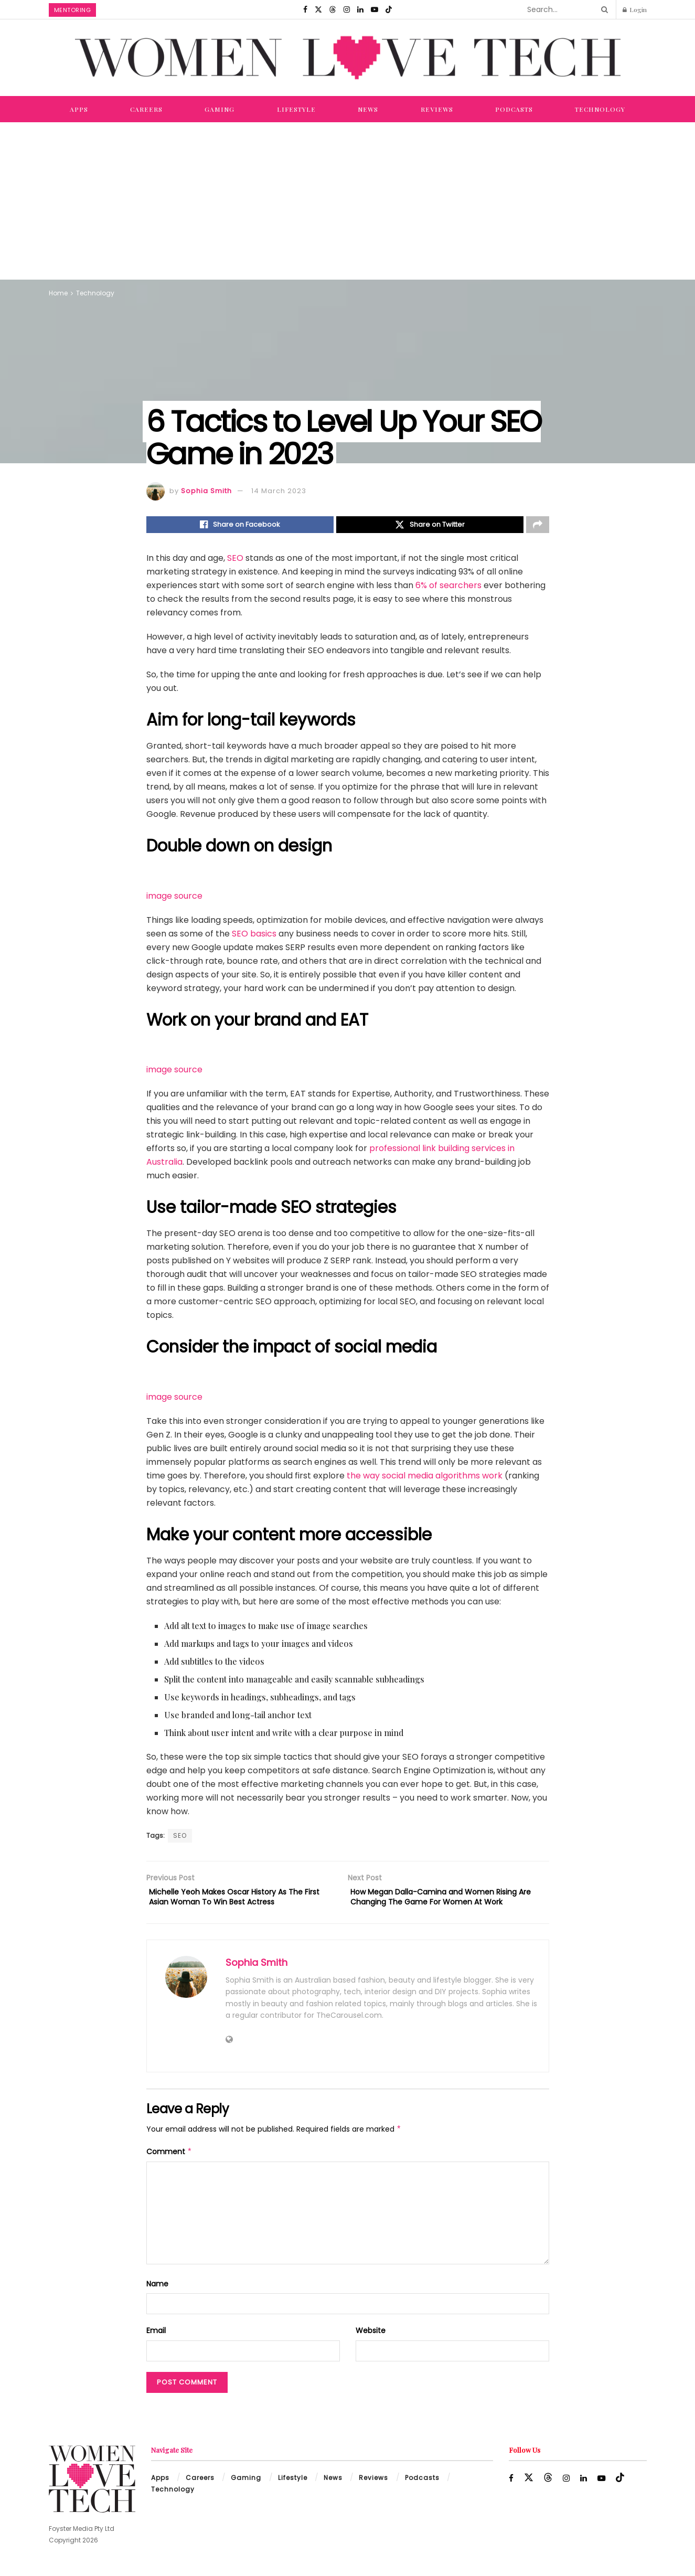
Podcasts (514, 109)
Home (58, 293)
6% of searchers (448, 588)
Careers (146, 109)
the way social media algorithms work (424, 1478)
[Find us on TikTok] (389, 9)
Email (156, 2338)
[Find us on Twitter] (318, 9)
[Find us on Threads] (332, 9)
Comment (169, 2159)
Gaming (219, 109)
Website (371, 2338)
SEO (235, 561)
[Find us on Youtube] (374, 9)
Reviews (437, 109)
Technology (600, 109)
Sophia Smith (206, 491)
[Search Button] (603, 9)
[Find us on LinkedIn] (360, 9)
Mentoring (72, 10)
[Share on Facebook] (240, 526)
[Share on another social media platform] (537, 526)
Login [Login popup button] (635, 9)
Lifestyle (296, 109)
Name (157, 2291)
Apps (79, 109)
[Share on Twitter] (429, 526)
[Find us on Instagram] (347, 9)
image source (174, 898)
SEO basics (254, 936)
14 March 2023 (278, 491)
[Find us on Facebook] (305, 9)
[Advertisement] (347, 200)
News (368, 109)
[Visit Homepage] (348, 57)
